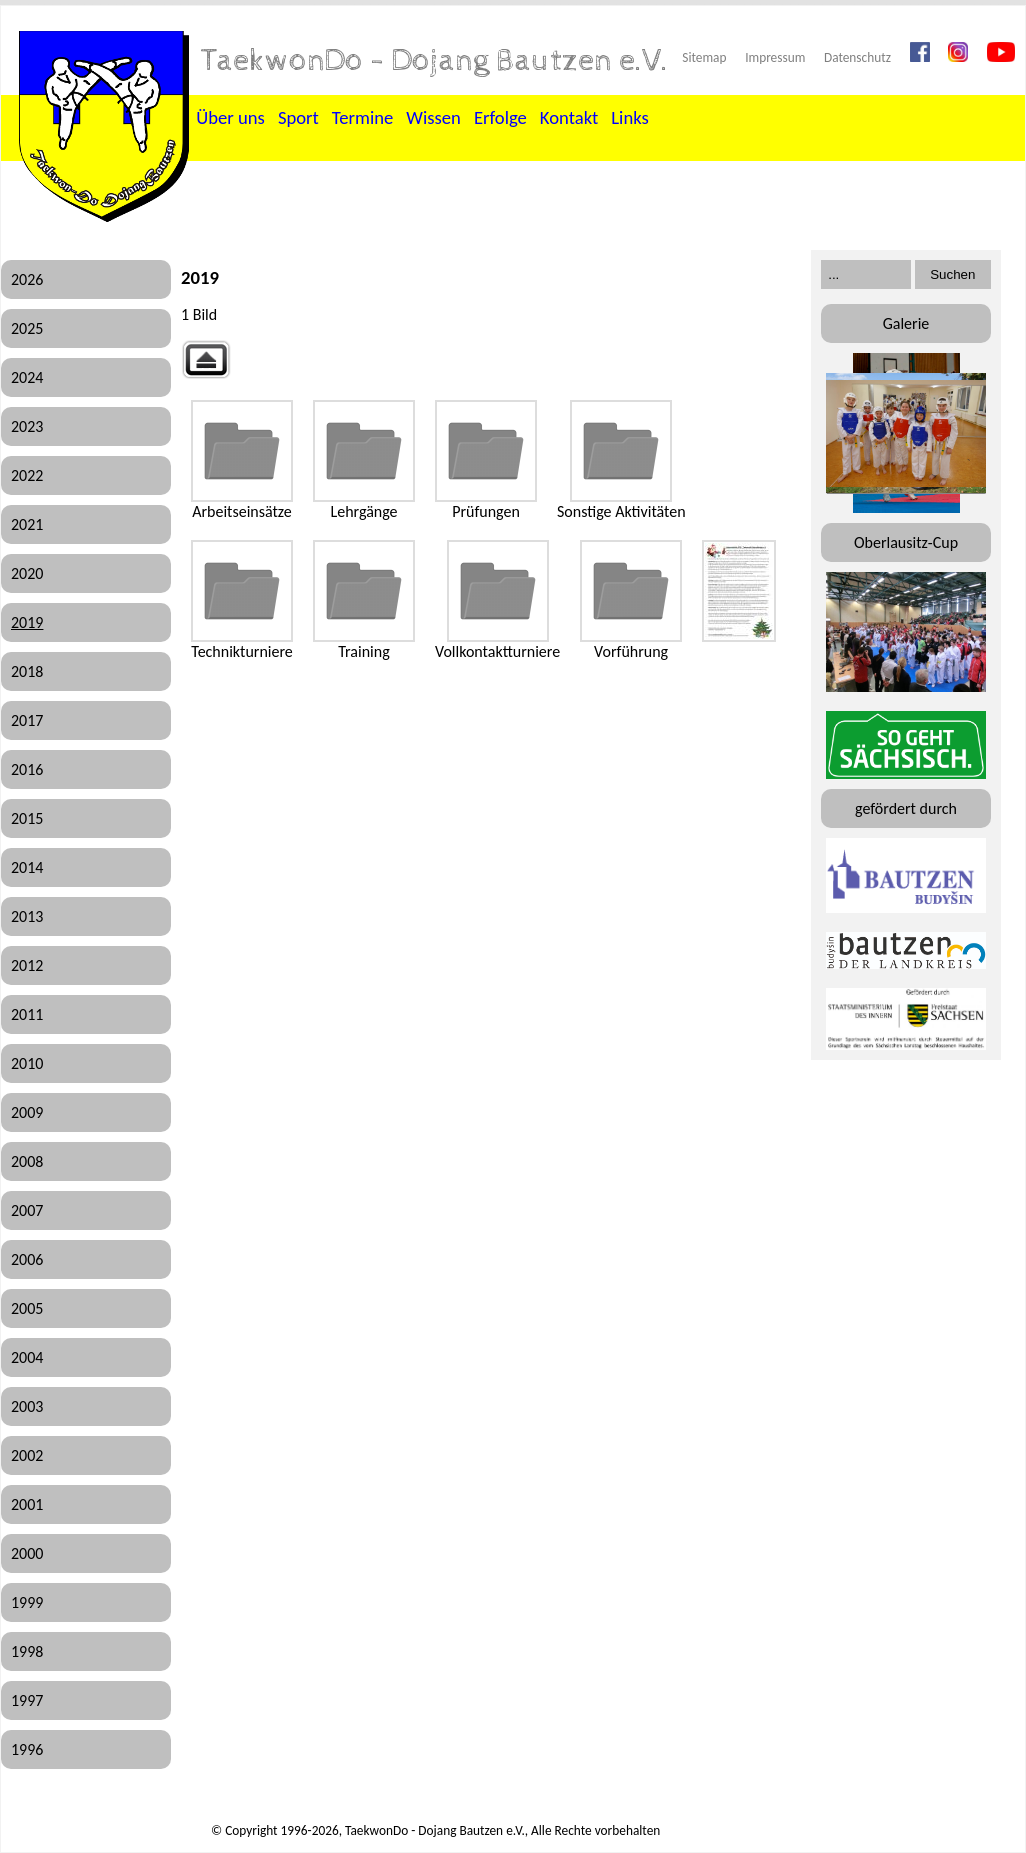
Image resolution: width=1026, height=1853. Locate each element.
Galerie (906, 323)
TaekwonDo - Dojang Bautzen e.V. (435, 61)
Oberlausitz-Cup (906, 542)
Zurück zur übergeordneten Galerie (206, 359)
